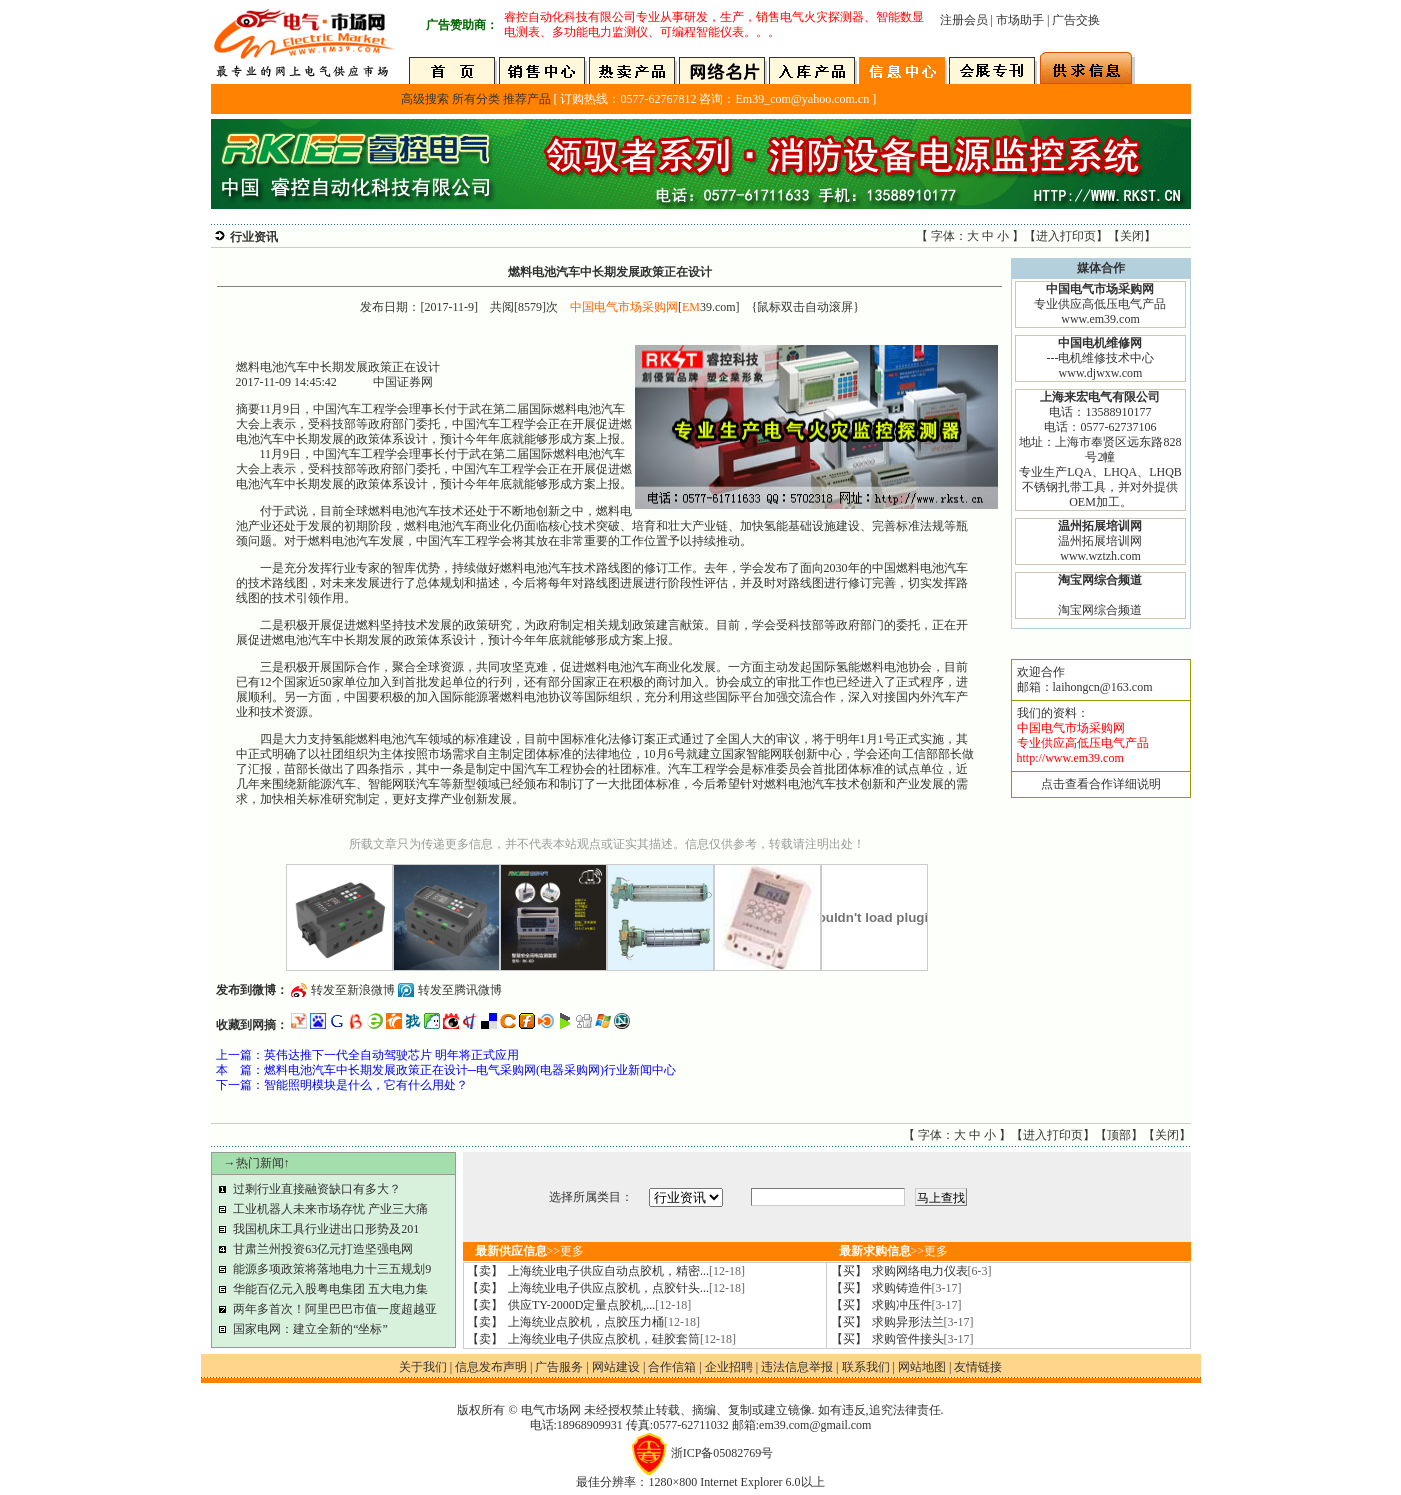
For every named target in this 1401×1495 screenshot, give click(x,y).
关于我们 (423, 1367)
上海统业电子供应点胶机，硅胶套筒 (622, 1339)
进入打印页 (1066, 236)
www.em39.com (1100, 319)
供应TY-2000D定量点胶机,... (599, 1305)
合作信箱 (672, 1367)
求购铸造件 (917, 1288)
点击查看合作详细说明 (1101, 784)
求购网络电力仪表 (932, 1271)
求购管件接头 (923, 1339)
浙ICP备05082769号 (722, 1453)
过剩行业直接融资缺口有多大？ (317, 1189)
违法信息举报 (797, 1367)
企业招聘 (729, 1367)
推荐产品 (527, 99)
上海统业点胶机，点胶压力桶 (604, 1322)
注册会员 (964, 20)
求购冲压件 (917, 1305)
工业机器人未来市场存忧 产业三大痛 (330, 1209)
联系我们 (866, 1367)
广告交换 (1076, 20)
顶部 (1119, 1135)
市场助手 (1020, 20)
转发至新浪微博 (353, 990)
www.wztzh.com (1100, 556)
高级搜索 (425, 99)
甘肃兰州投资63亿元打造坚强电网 (323, 1249)
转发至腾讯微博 (460, 990)
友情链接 (978, 1367)
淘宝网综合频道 (1100, 610)
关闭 (1132, 236)
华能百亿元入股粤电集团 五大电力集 (330, 1289)
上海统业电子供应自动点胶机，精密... (626, 1271)
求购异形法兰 (923, 1322)
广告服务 (559, 1367)
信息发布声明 (491, 1367)
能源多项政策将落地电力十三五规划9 (332, 1269)
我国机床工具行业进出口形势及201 (326, 1229)
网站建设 (616, 1367)
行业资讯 (254, 237)
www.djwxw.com (1101, 373)
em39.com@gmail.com (815, 1425)
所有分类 (476, 99)
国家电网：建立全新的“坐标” (310, 1329)
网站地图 (922, 1367)
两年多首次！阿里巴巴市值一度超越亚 (335, 1309)
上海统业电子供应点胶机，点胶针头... (626, 1288)
